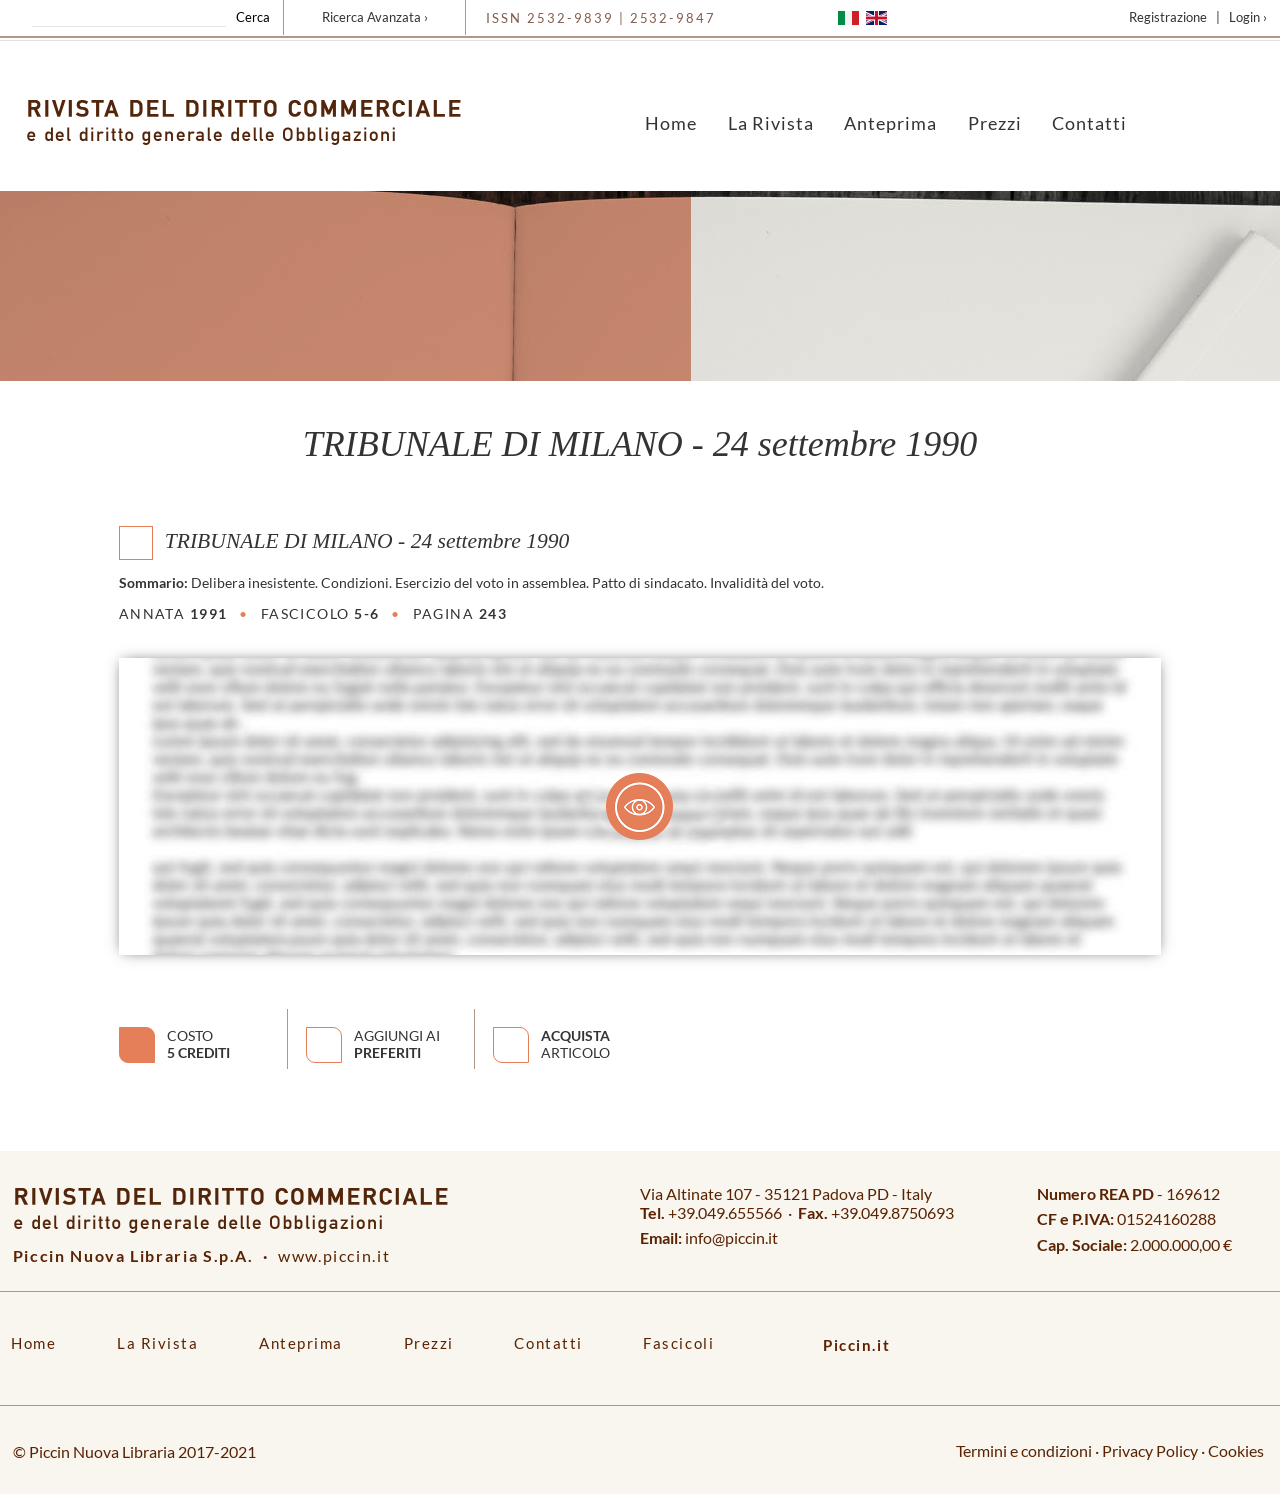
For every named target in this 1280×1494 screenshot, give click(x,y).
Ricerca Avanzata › (375, 17)
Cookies (1236, 1450)
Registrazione (1168, 17)
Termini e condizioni (1024, 1450)
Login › (1248, 17)
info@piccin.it (731, 1237)
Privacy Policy (1150, 1450)
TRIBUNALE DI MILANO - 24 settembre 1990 (367, 540)
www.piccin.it (334, 1255)
